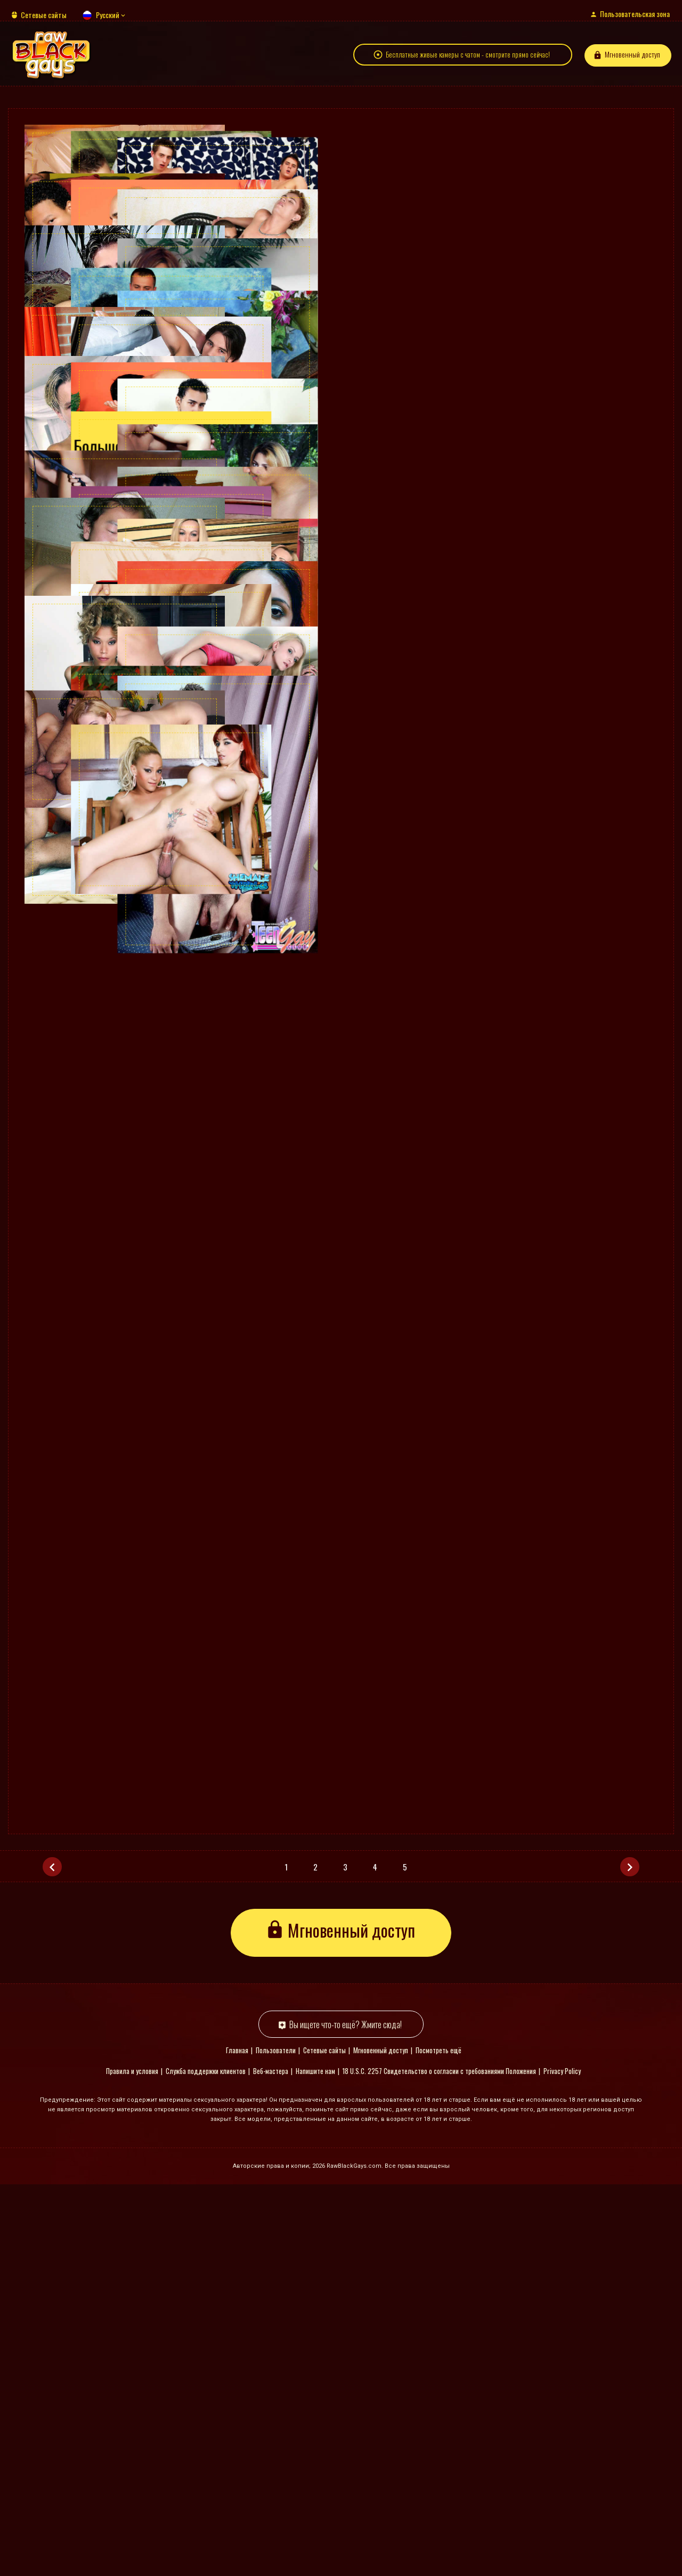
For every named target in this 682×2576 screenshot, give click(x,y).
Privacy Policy (562, 2463)
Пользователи (276, 2442)
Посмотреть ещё (438, 2442)
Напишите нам (315, 2463)
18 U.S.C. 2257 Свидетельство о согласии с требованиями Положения (439, 2463)
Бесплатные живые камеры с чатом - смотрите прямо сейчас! (468, 60)
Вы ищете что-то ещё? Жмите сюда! (345, 2416)
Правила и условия (132, 2463)
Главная (237, 2442)
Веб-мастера (270, 2463)
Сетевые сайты (44, 14)
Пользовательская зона (635, 13)
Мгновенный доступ (632, 60)
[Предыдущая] (52, 2258)
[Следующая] (629, 2258)
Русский (107, 14)
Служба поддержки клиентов (206, 2463)
